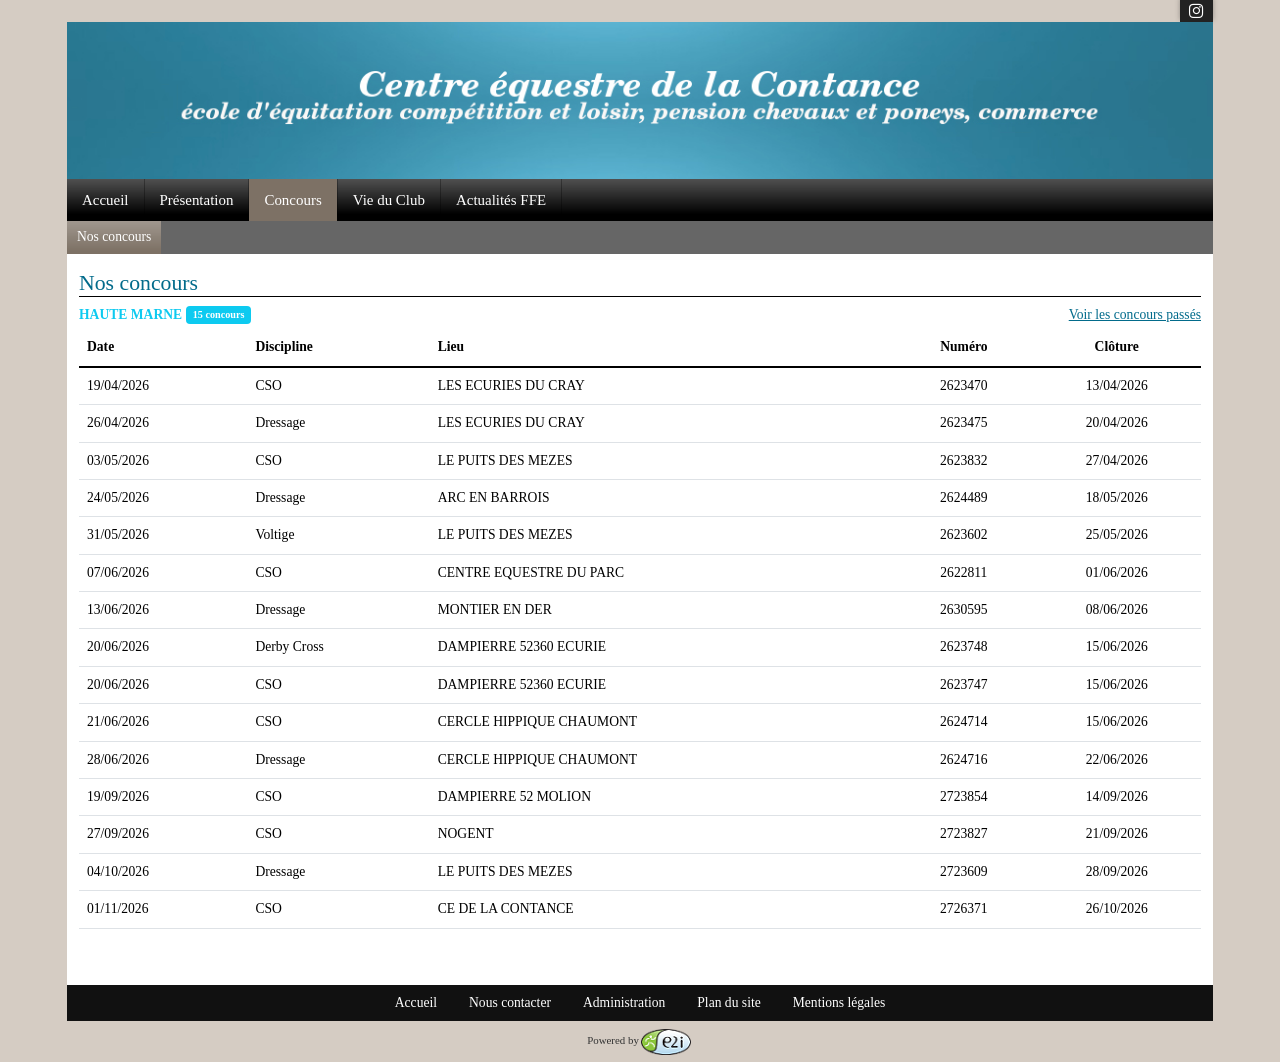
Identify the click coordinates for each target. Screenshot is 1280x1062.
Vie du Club (389, 200)
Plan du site (728, 1002)
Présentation (197, 200)
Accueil (105, 200)
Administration (624, 1002)
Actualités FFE (501, 200)
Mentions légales (839, 1002)
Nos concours (114, 236)
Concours (292, 200)
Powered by (639, 1040)
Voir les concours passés (1135, 314)
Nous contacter (510, 1002)
